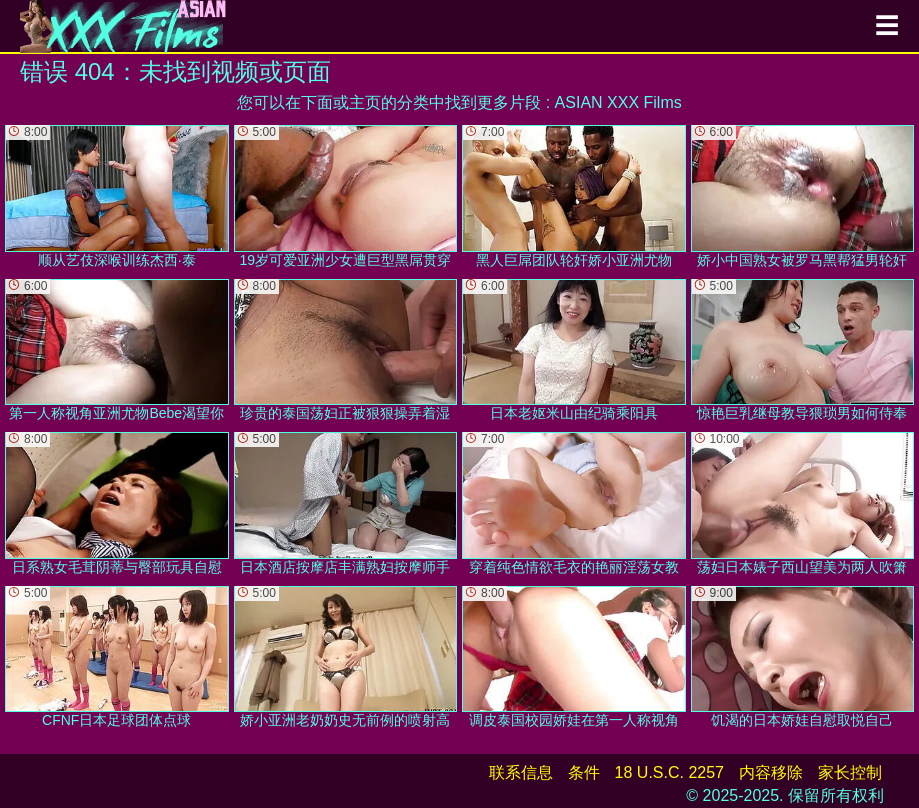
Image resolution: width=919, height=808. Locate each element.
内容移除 (771, 772)
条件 (584, 772)
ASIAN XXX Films (618, 102)
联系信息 (521, 772)
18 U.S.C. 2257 (669, 772)
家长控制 (850, 772)
